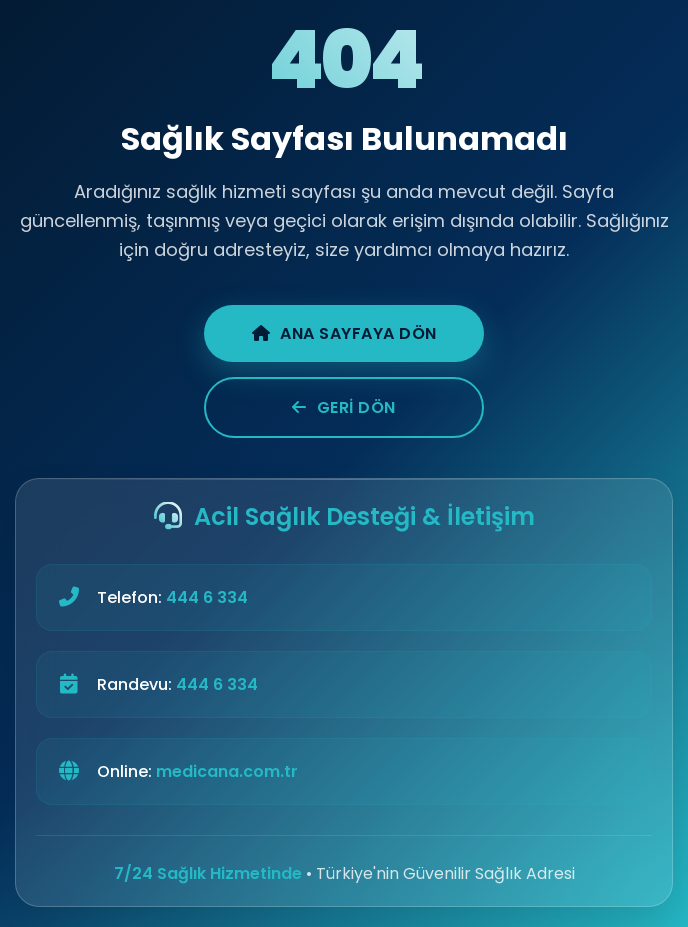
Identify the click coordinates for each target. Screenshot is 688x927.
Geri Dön (344, 407)
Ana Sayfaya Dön (344, 333)
